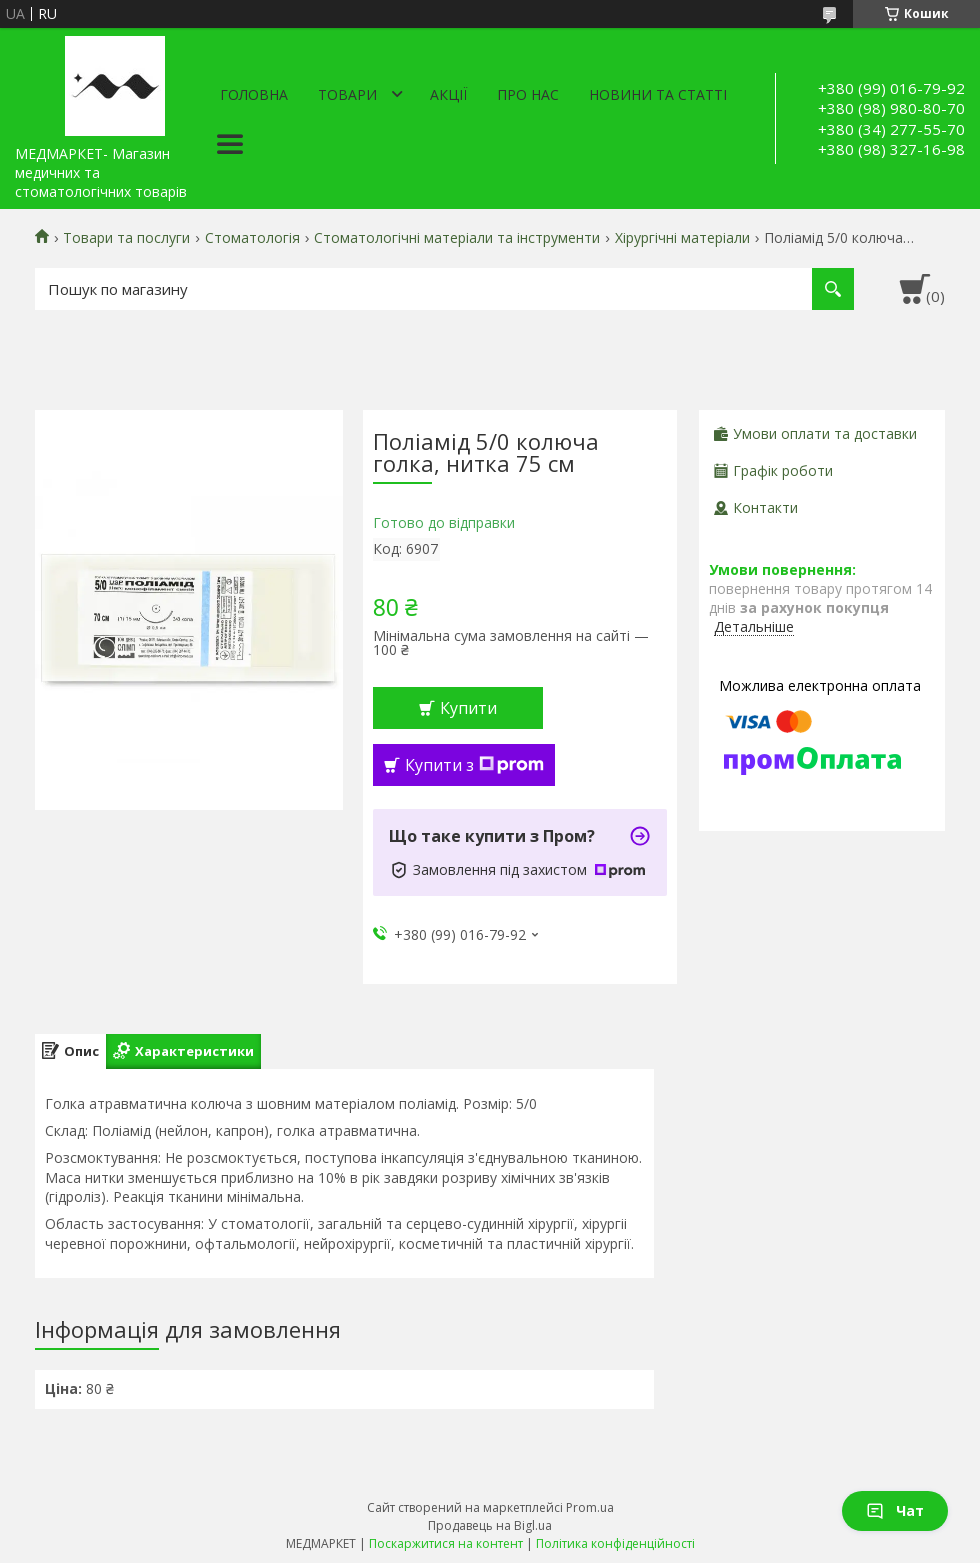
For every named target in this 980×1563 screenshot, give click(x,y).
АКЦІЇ (448, 94)
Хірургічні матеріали (682, 238)
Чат (895, 1510)
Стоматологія (252, 238)
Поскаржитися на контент (446, 1543)
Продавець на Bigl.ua (490, 1525)
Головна (254, 94)
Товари (347, 94)
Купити (468, 708)
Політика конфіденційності (615, 1543)
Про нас (528, 94)
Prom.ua (590, 1507)
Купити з (474, 765)
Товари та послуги (126, 238)
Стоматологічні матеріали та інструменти (457, 238)
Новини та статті (658, 94)
